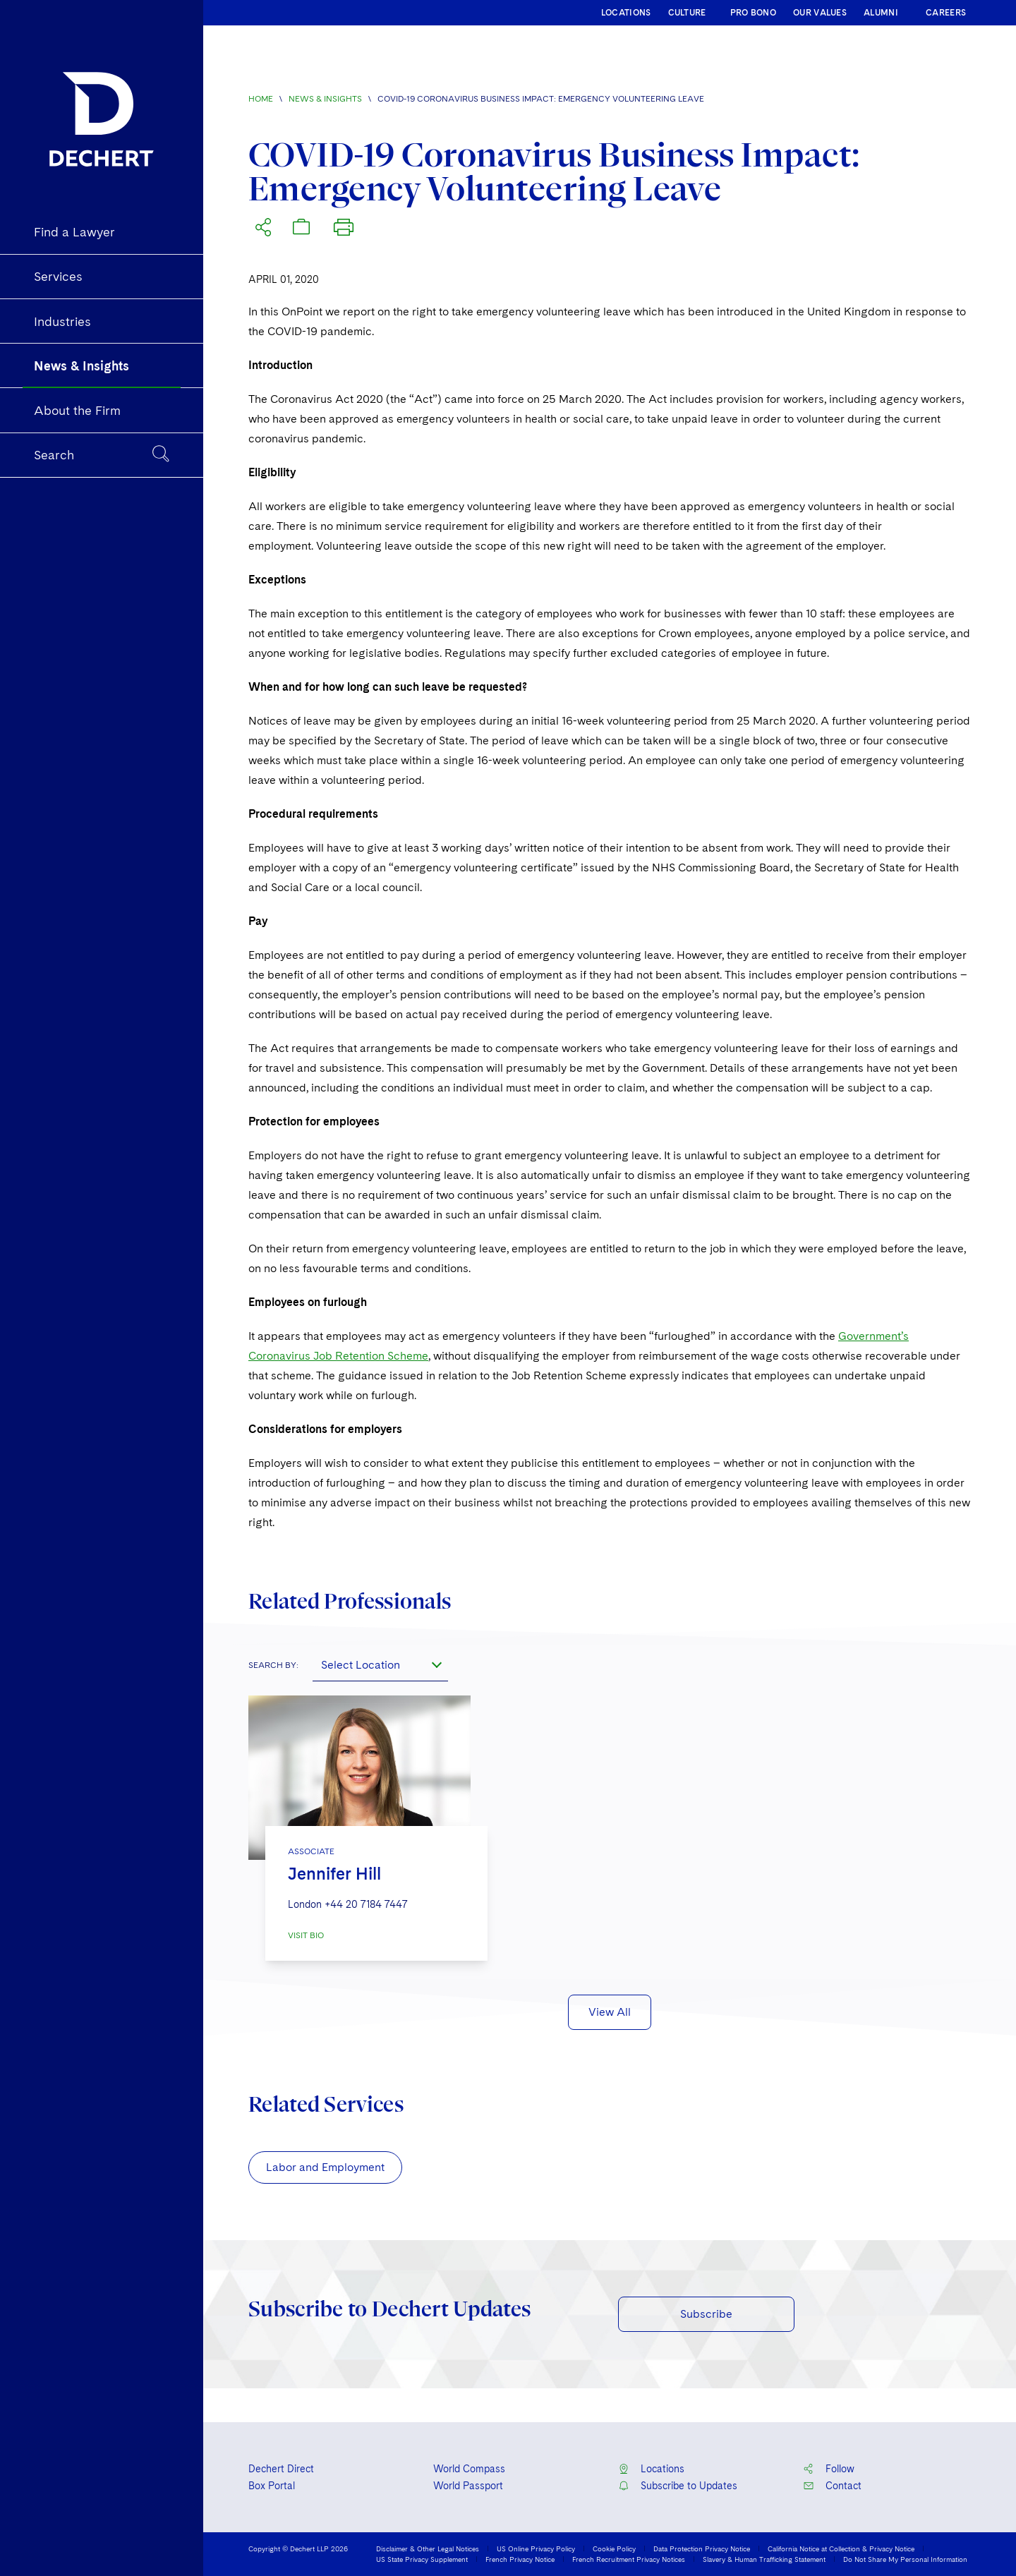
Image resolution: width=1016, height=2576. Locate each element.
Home (260, 99)
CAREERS (946, 13)
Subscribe (706, 2314)
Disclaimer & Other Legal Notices (427, 2548)
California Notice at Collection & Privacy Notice (841, 2548)
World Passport (468, 2485)
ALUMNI (881, 13)
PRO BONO (753, 13)
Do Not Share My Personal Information (905, 2559)
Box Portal (271, 2485)
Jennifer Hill (334, 1873)
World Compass (469, 2468)
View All (609, 2012)
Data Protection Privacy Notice (701, 2548)
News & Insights (325, 99)
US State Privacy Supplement (422, 2559)
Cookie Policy (614, 2548)
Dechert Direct (281, 2468)
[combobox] (380, 1664)
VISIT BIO (306, 1935)
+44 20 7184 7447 (366, 1904)
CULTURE (687, 13)
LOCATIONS (626, 13)
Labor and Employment (325, 2167)
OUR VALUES (820, 13)
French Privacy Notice (520, 2559)
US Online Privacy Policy (536, 2548)
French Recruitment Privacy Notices (628, 2559)
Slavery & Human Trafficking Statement (764, 2559)
